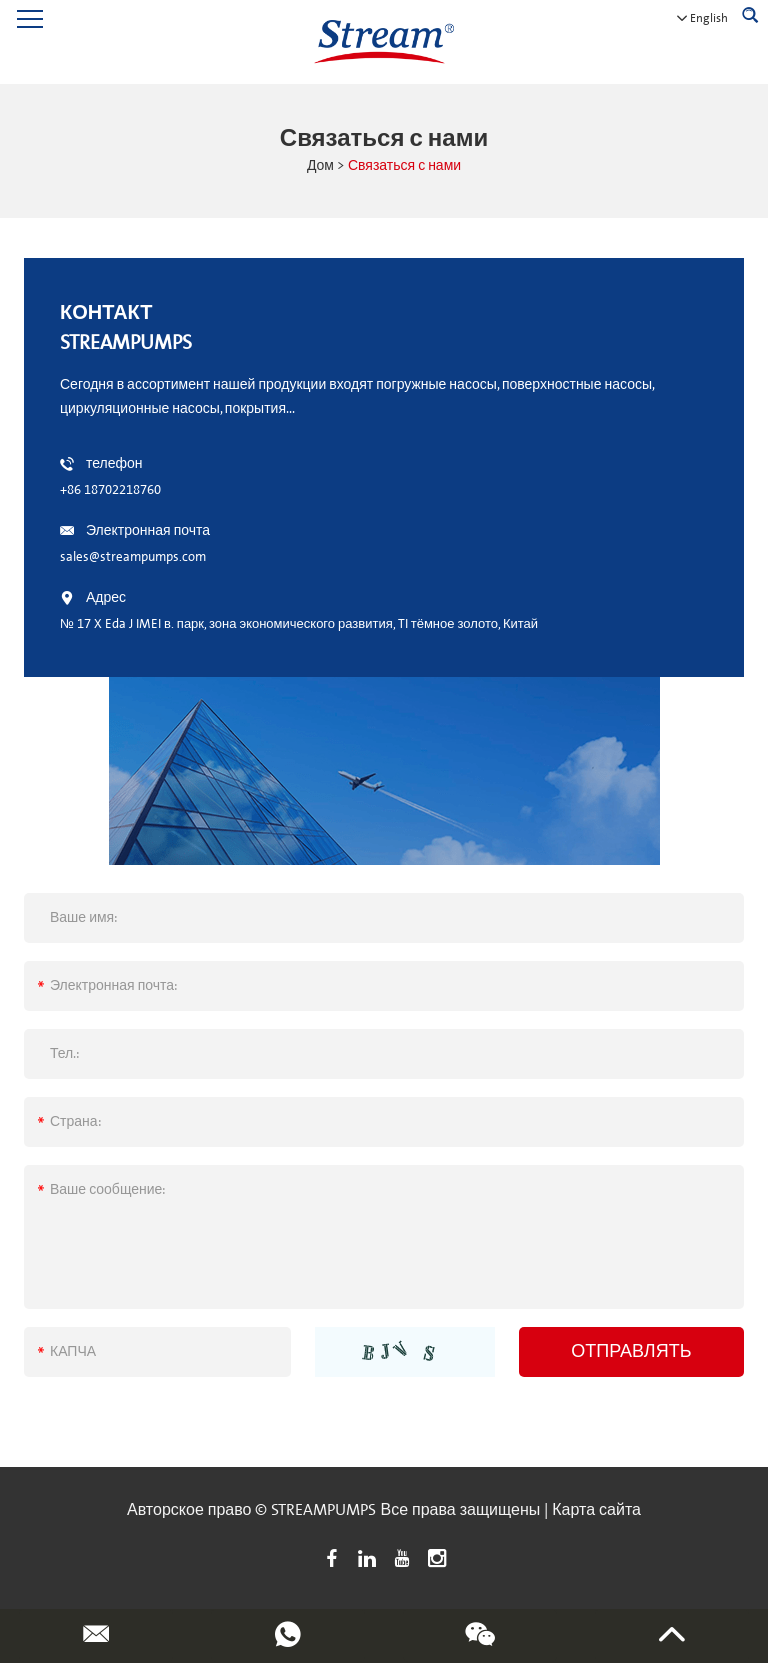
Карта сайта (596, 1510)
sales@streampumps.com (133, 557)
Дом (320, 166)
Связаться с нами (404, 166)
